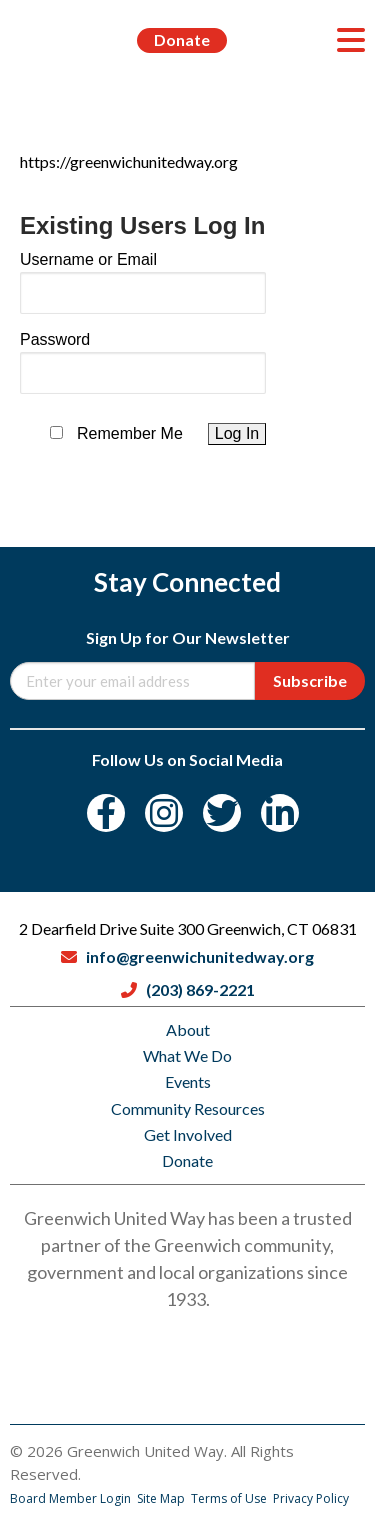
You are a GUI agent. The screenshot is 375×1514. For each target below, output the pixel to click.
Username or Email (88, 259)
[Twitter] (222, 813)
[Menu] (351, 40)
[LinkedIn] (280, 813)
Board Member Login (72, 1498)
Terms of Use (230, 1498)
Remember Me (130, 433)
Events (188, 1081)
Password (55, 339)
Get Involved (188, 1134)
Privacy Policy (311, 1498)
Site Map (162, 1498)
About (188, 1029)
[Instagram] (164, 813)
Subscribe (310, 680)
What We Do (187, 1055)
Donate (182, 39)
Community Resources (188, 1108)
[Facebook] (106, 813)
